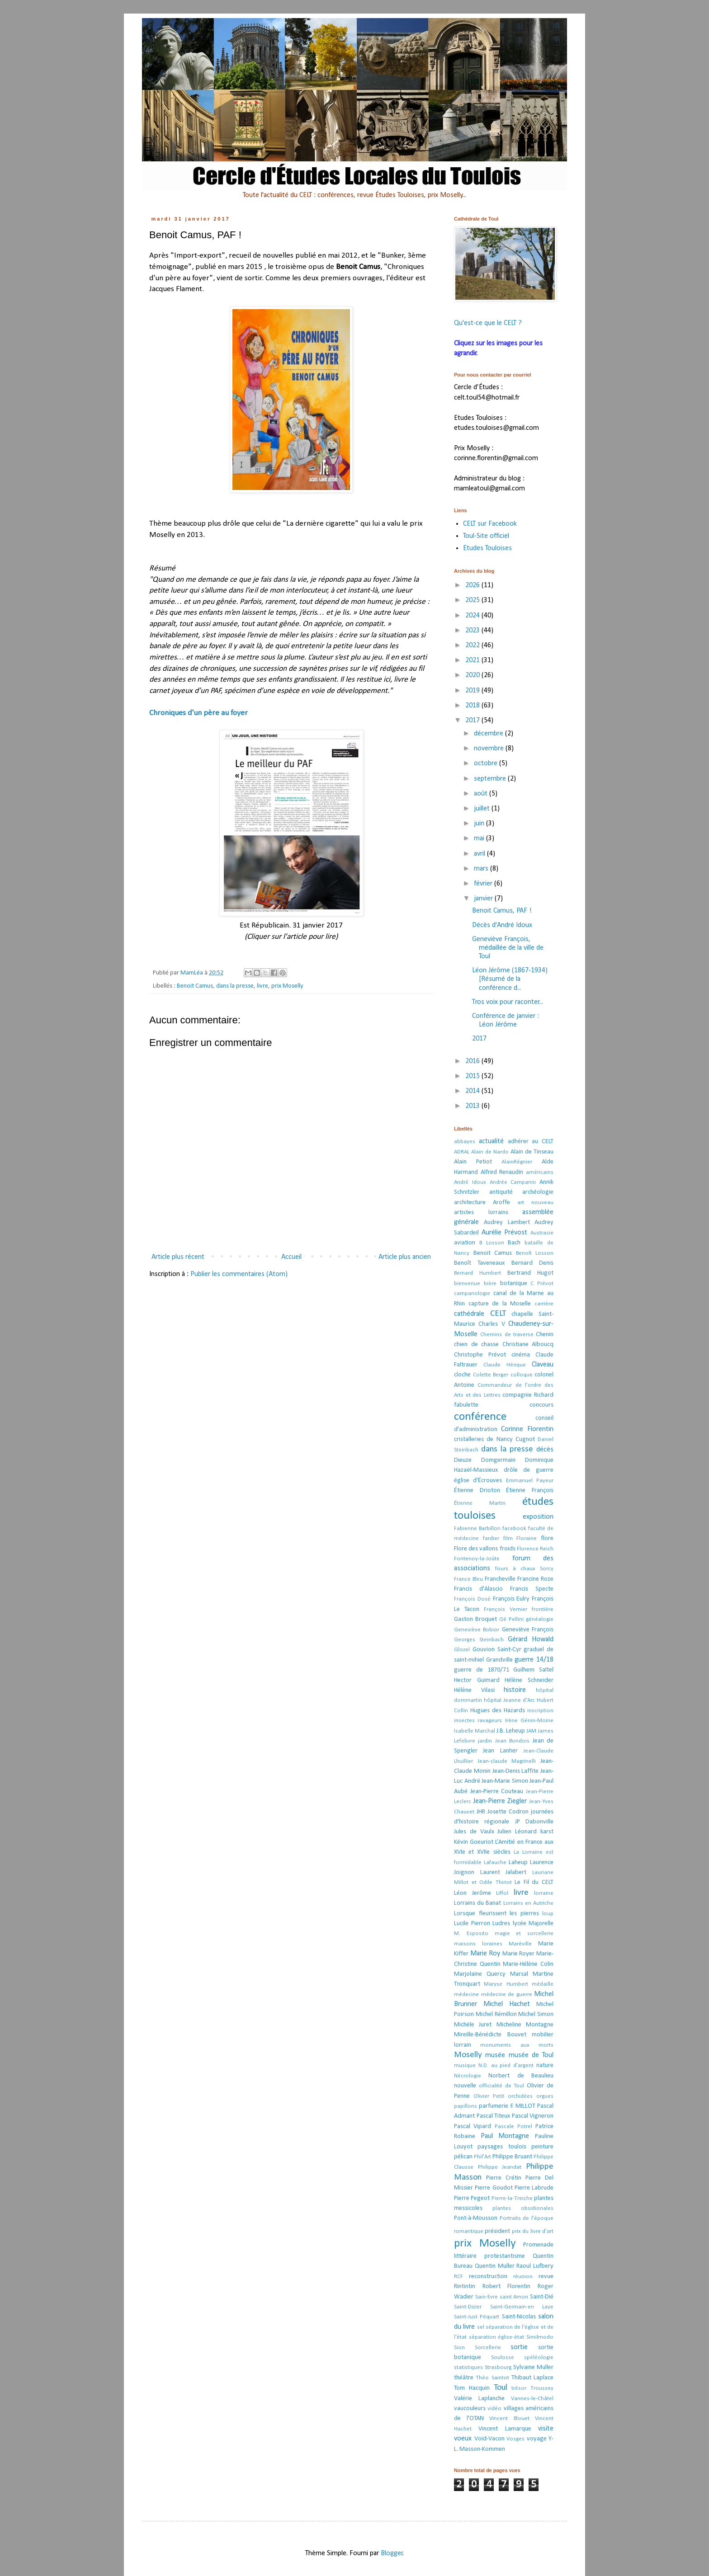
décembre (489, 733)
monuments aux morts (516, 2045)
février (484, 883)
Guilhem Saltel (533, 1670)
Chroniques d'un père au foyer (198, 713)
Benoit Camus (195, 986)
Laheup (518, 1862)
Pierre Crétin (503, 2178)
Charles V (491, 1324)
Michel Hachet (506, 2004)
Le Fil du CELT (534, 1882)
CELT (498, 1313)
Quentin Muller (495, 2266)
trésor (518, 2388)
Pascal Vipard (472, 2126)
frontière (542, 1609)
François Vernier (505, 1609)
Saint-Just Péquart (476, 2317)
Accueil (291, 1257)
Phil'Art (482, 2157)
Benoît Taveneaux (479, 1263)
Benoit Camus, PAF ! (502, 910)
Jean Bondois (512, 1741)
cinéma (520, 1355)
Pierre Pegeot (472, 2198)
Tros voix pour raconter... (507, 1002)
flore (547, 1538)
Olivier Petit (488, 2096)
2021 (473, 660)
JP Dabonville (534, 1821)
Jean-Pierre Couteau (497, 1791)
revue (546, 2276)
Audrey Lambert (506, 1222)
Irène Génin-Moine (529, 1721)
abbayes (464, 1141)
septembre (491, 778)
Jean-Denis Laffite (515, 1771)
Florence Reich (535, 1549)
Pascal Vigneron (533, 2116)
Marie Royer (518, 1953)
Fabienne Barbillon (477, 1528)
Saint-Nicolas (519, 2316)
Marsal (519, 1974)
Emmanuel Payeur (529, 1480)
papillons (465, 2106)
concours (541, 1405)
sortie (519, 2347)
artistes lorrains (481, 1212)
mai (480, 838)
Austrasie (541, 1233)
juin (480, 823)
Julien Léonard (517, 1831)
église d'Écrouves (478, 1480)
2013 (473, 1106)
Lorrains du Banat (477, 1903)
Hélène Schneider (529, 1680)
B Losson (491, 1243)
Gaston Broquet (475, 1619)
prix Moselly (287, 986)
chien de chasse (476, 1344)
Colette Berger (491, 1375)
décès (544, 1449)
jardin (485, 1741)
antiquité (501, 1192)
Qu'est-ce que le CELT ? (488, 323)
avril (480, 853)
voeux (463, 2438)
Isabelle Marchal (474, 1731)
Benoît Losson (535, 1253)
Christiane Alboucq (528, 1344)
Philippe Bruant (512, 2156)
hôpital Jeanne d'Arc (509, 1700)
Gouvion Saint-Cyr (497, 1649)
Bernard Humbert (477, 1273)
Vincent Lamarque (504, 2428)
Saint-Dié (541, 2296)
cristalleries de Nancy (483, 1439)
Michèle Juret (473, 2024)
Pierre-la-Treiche (512, 2198)
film (508, 1538)
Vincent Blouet (509, 2418)
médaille (542, 1984)
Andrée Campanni (513, 1182)
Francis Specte (531, 1589)
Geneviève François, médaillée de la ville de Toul (508, 948)
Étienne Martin (480, 1503)
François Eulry (511, 1599)
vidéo (494, 2408)
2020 (473, 675)
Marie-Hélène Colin (528, 1964)
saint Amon (514, 2297)
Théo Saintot (492, 2378)
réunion (523, 2276)
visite (545, 2428)
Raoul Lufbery (534, 2266)
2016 (473, 1061)
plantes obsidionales (522, 2208)
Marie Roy (485, 1953)
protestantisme (504, 2256)
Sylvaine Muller (533, 2367)
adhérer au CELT (531, 1141)
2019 (473, 690)
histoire (515, 1690)
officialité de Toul (502, 2086)
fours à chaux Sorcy (524, 1569)
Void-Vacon (489, 2438)
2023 (473, 630)
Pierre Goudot (493, 2188)
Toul (500, 2387)
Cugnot (525, 1439)
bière (490, 1283)
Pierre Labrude (534, 2188)
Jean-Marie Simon (505, 1781)
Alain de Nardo (490, 1152)
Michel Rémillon (496, 2014)
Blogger (392, 2553)
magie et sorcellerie (524, 1933)
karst (546, 1831)
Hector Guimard (477, 1680)
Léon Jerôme (472, 1893)
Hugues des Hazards (497, 1710)
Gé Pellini (511, 1619)
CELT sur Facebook (490, 523)
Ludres (501, 1923)
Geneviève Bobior (476, 1630)
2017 (473, 720)
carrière (543, 1304)
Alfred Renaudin (502, 1172)
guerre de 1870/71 (481, 1670)
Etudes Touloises (487, 548)
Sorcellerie (488, 2347)
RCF (458, 2276)
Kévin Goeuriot (473, 1842)
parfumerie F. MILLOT (507, 2106)
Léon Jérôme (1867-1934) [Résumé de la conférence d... (510, 979)
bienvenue (467, 1283)
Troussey (541, 2388)
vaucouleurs (470, 2408)
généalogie (539, 1619)
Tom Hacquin (472, 2388)
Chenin (544, 1334)
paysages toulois (501, 2146)
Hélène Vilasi (474, 1690)
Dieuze (463, 1460)
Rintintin (464, 2286)
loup (547, 1914)
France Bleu (468, 1579)
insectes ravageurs (478, 1721)
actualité (491, 1141)
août (481, 793)
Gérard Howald (530, 1639)
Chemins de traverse (507, 1334)
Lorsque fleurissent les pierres (496, 1913)
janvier (484, 898)
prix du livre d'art (532, 2231)
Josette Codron (508, 1811)
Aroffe (501, 1202)
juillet (483, 808)
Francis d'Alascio (478, 1589)
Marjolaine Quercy (480, 1974)
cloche (462, 1374)
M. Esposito (471, 1933)
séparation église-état (497, 2337)
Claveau (542, 1364)
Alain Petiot (473, 1161)
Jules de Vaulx (474, 1831)
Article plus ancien (404, 1257)
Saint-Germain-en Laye (522, 2307)
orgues (544, 2096)
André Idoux (470, 1182)
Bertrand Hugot (530, 1273)
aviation (464, 1242)
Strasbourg (498, 2367)
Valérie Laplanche (479, 2398)
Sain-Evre (486, 2297)
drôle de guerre (528, 1470)
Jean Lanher (500, 1750)
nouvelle (465, 2085)
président (497, 2231)
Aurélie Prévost (505, 1232)
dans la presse (235, 986)
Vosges (515, 2439)
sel (480, 2327)
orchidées (520, 2096)
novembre (490, 748)
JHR (481, 1811)
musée (495, 2055)
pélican (463, 2156)
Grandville (499, 1660)
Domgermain (498, 1460)
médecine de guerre (506, 1994)
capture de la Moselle (499, 1303)
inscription (540, 1711)
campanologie (472, 1293)
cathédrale (469, 1314)
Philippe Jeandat (500, 2167)
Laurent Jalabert (503, 1872)
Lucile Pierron (472, 1923)
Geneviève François (527, 1629)
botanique (513, 1283)
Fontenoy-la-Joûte (477, 1559)
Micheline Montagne (524, 2024)
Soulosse (502, 2357)
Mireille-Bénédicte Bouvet (490, 2034)
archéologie (537, 1192)
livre (262, 986)
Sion (459, 2347)
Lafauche (495, 1862)
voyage (537, 2438)
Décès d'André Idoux (502, 925)
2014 (473, 1091)
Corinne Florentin (527, 1429)
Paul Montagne (505, 2136)
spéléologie (538, 2357)
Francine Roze (535, 1579)
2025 (473, 600)
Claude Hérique (504, 1365)
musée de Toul (531, 2055)
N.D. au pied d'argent (506, 2065)
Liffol (502, 1893)
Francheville (500, 1579)
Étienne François (529, 1490)
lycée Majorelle (533, 1923)
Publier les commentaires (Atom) (239, 1274)
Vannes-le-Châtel (532, 2399)
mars (482, 868)
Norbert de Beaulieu (520, 2075)
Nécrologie (467, 2076)
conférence (480, 1416)
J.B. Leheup (510, 1731)
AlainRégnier (516, 1162)
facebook (514, 1528)
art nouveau (535, 1203)
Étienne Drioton (477, 1490)
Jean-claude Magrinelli (506, 1761)
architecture (470, 1202)
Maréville (520, 1944)
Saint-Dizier (468, 2307)
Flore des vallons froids (484, 1548)
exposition (538, 1517)
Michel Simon (535, 2014)
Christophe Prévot (480, 1355)
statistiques (468, 2367)
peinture (542, 2146)
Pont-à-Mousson (475, 2218)
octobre (486, 763)
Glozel (462, 1650)
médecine (466, 1994)
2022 (473, 645)
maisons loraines (478, 1944)
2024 (473, 615)
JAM (531, 1731)
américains (539, 1172)
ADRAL (461, 1152)
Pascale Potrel (513, 2126)
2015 (473, 1076)
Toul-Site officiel (486, 536)
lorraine (543, 1893)
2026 (473, 585)
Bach (514, 1242)
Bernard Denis (532, 1263)
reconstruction (488, 2276)
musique (465, 2065)
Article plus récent (177, 1257)
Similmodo (539, 2337)
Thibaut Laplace (532, 2377)
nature (544, 2065)
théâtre (463, 2377)
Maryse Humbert (506, 1984)
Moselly (468, 2055)
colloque (521, 1375)
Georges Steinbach (479, 1640)
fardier (491, 1538)
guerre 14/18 (534, 1659)
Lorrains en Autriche (528, 1903)
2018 (473, 705)
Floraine (526, 1538)
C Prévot (541, 1283)
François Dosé (472, 1599)
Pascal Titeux (493, 2116)
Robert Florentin (506, 2286)
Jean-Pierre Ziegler (500, 1801)
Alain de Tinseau (531, 1152)
